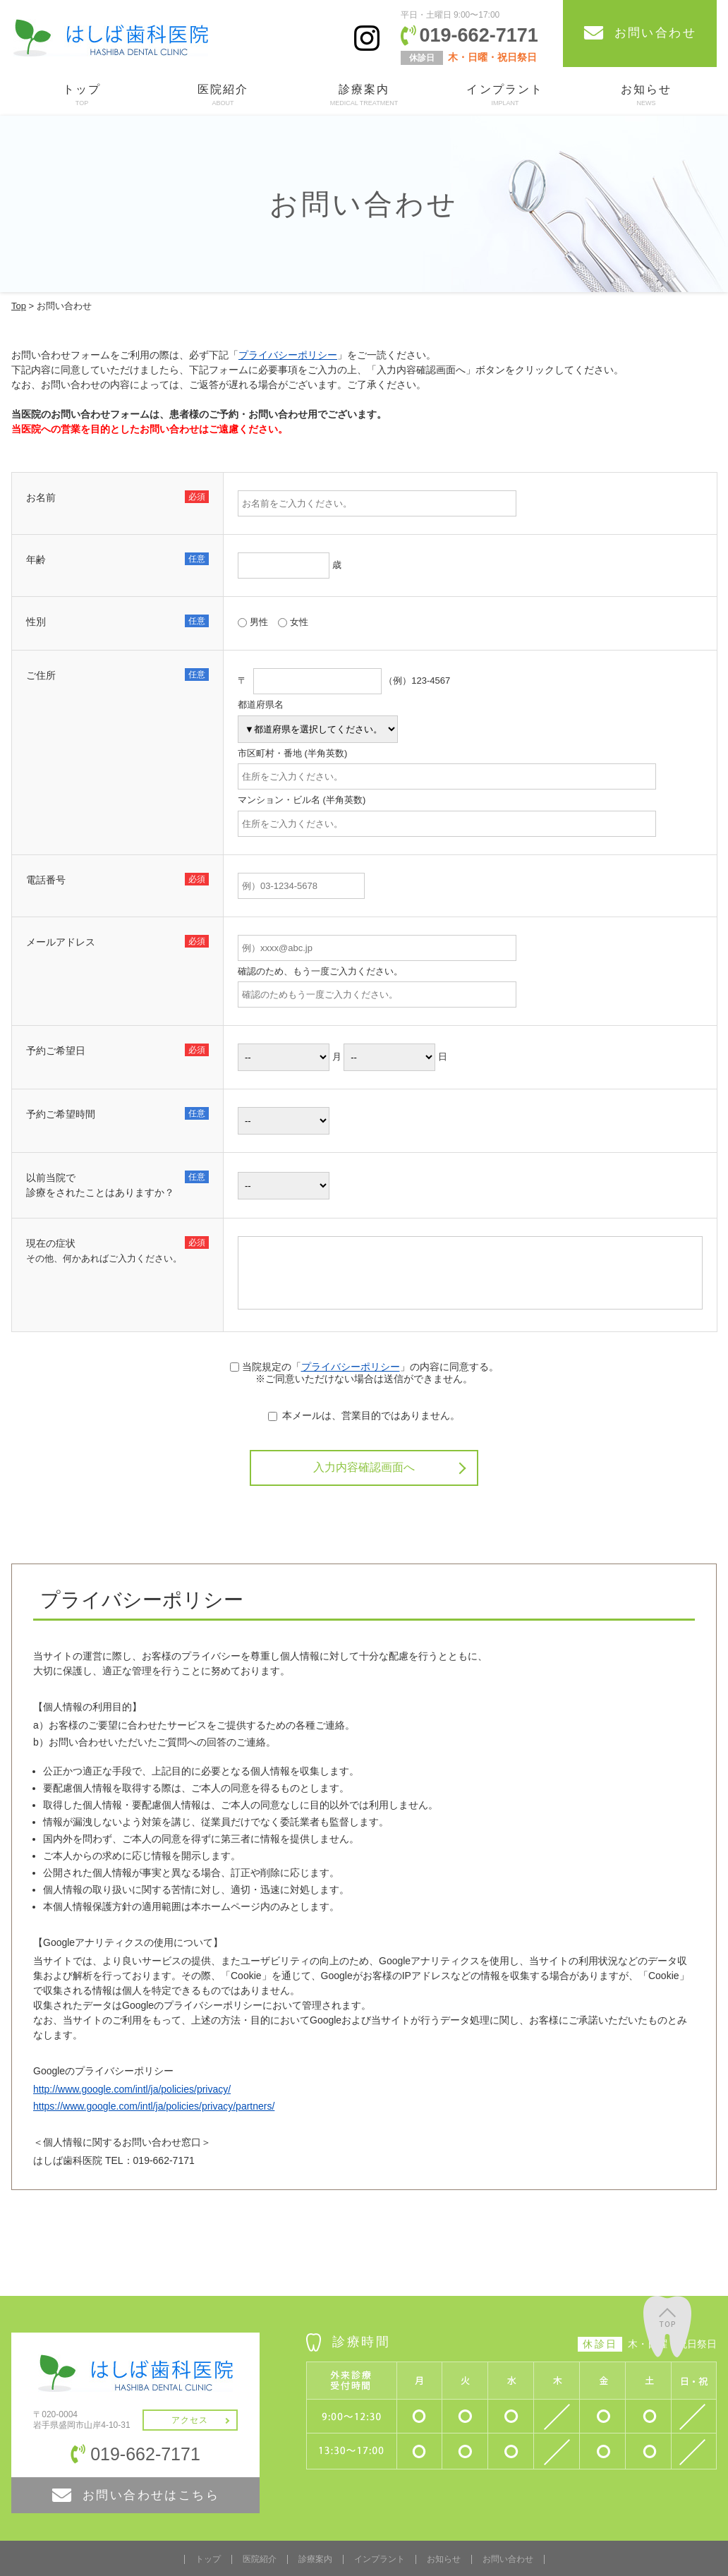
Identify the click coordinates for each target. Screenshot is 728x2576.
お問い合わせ (508, 2557)
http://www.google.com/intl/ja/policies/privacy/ (132, 2087)
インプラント (505, 96)
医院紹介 (222, 96)
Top (18, 306)
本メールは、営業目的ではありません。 (364, 1415)
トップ (81, 96)
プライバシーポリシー (287, 355)
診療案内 (364, 96)
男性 (253, 622)
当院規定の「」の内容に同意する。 (364, 1366)
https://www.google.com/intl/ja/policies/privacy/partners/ (153, 2104)
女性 (293, 622)
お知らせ (646, 96)
